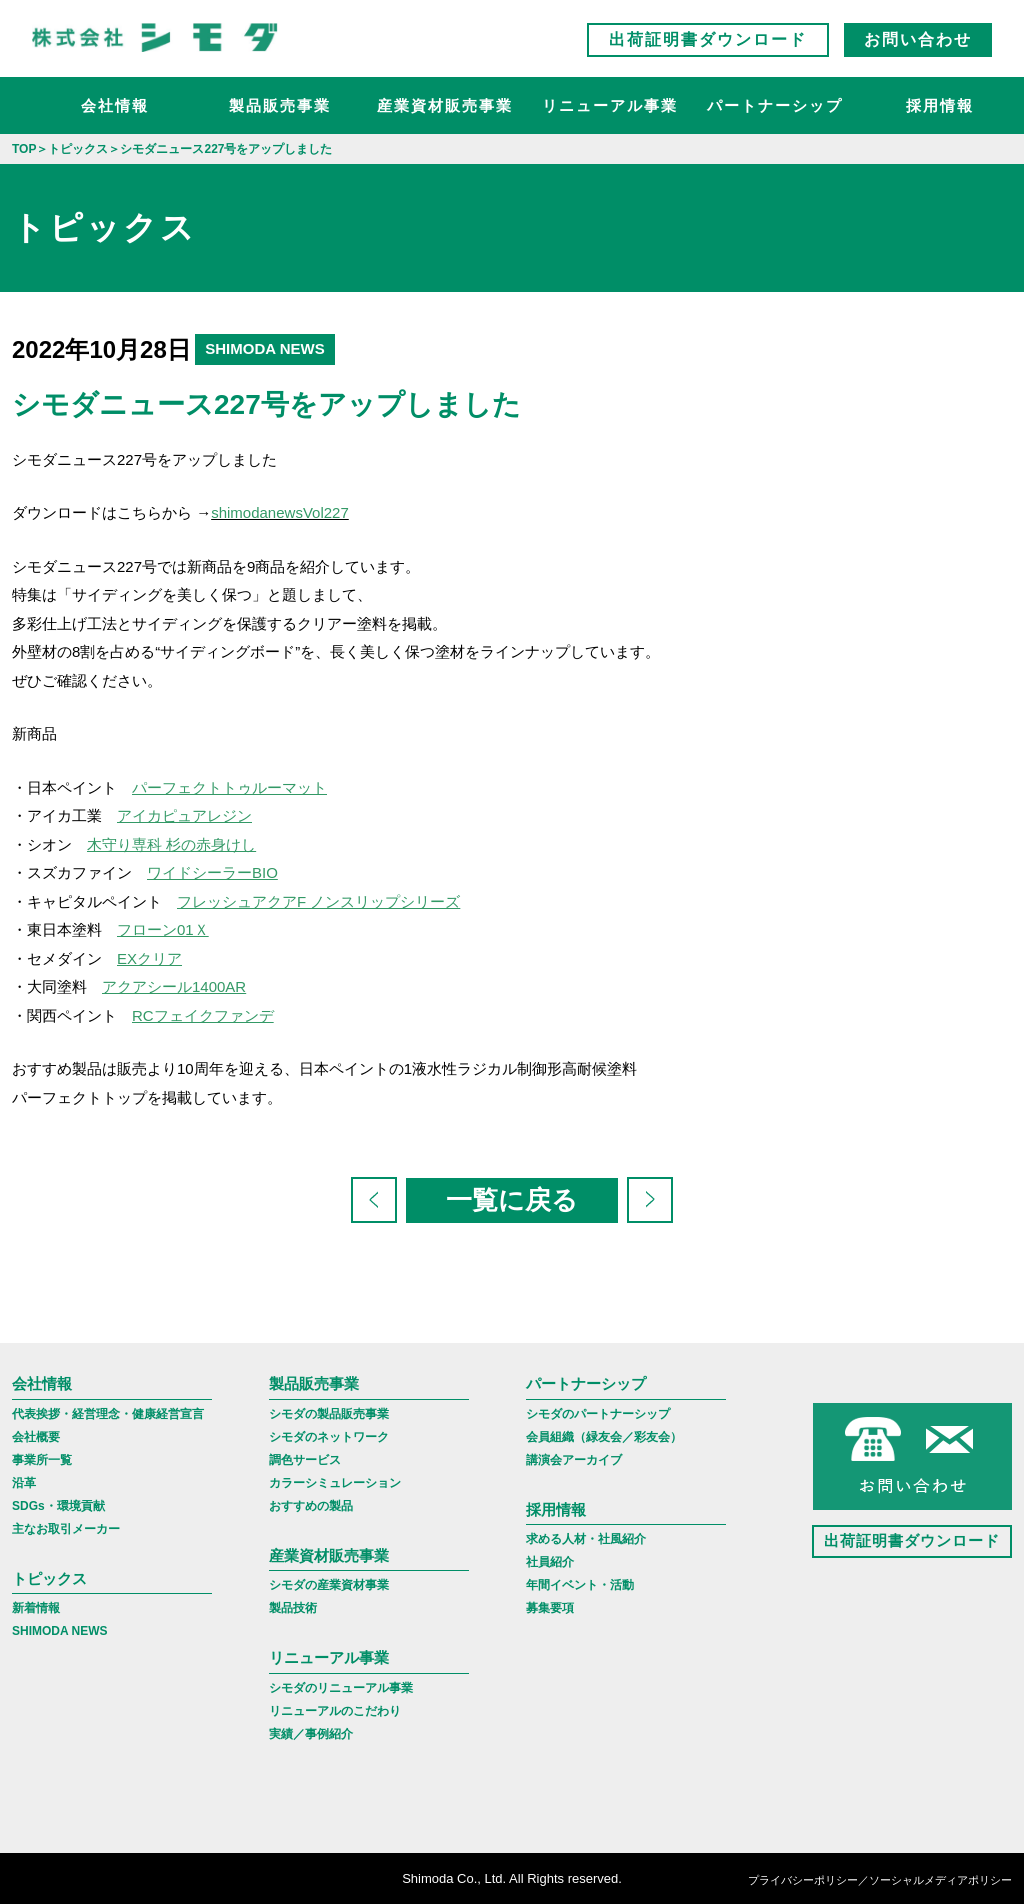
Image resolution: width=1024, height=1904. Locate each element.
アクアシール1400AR (174, 986)
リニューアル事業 (610, 105)
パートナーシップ (775, 105)
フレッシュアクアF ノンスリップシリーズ (318, 901)
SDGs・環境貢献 (58, 1506)
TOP (24, 149)
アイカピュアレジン (184, 815)
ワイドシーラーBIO (212, 872)
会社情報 (115, 105)
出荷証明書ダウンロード (708, 39)
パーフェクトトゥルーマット (229, 787)
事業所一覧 (42, 1460)
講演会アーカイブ (574, 1460)
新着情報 (36, 1608)
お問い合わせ (918, 39)
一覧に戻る (512, 1200)
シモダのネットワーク (329, 1437)
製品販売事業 (280, 105)
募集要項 (550, 1608)
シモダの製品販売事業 (329, 1414)
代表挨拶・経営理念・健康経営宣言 (108, 1414)
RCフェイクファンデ (203, 1015)
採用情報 (940, 105)
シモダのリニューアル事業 (341, 1688)
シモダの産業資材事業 (329, 1585)
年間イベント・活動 (580, 1585)
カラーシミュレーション (335, 1483)
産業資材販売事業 (445, 105)
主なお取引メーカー (66, 1529)
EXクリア (149, 958)
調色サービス (305, 1460)
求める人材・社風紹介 (586, 1539)
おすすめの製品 (311, 1506)
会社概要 (36, 1437)
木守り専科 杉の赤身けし (171, 844)
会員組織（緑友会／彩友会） (604, 1437)
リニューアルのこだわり (335, 1711)
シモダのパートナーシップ (598, 1414)
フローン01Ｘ (163, 929)
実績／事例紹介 (311, 1734)
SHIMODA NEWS (60, 1631)
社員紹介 (550, 1562)
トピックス (49, 1578)
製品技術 (293, 1608)
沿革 (24, 1483)
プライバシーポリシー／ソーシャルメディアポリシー (880, 1880)
